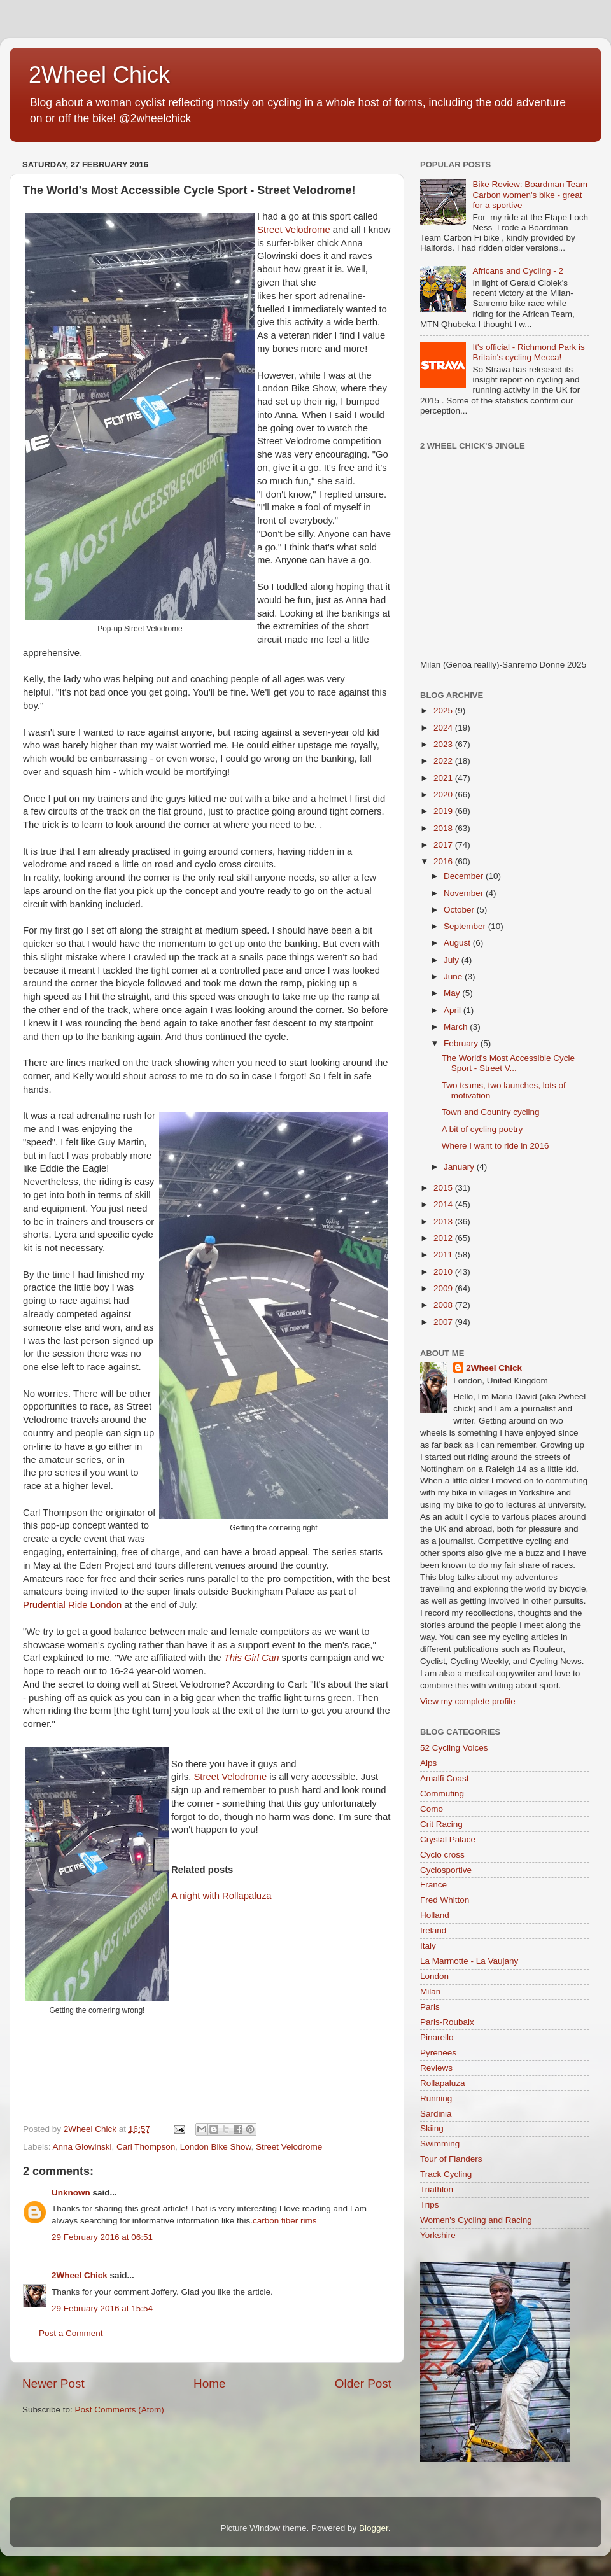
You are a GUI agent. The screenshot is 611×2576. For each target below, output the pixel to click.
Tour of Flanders (451, 2159)
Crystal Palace (447, 1839)
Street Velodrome (293, 230)
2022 (444, 761)
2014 (444, 1204)
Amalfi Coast (444, 1778)
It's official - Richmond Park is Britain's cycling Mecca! (528, 352)
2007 (444, 1322)
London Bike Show (215, 2147)
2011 (444, 1254)
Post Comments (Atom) (119, 2409)
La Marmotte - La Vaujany (469, 1961)
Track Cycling (446, 2174)
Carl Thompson (145, 2147)
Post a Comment (71, 2333)
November (465, 893)
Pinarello (437, 2037)
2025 (444, 710)
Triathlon (436, 2189)
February (462, 1043)
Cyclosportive (446, 1870)
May (453, 993)
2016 (444, 861)
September (466, 926)
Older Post (363, 2383)
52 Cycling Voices (454, 1748)
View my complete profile (468, 1701)
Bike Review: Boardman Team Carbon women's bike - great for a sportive (529, 194)
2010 (444, 1272)
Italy (428, 1945)
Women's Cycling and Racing (476, 2220)
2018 (444, 828)
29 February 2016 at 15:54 (102, 2308)
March (457, 1027)
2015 (444, 1188)
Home (209, 2383)
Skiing (432, 2128)
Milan (430, 1991)
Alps (428, 1763)
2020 (444, 794)
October (460, 909)
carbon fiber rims (285, 2220)
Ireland (433, 1930)
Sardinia (436, 2113)
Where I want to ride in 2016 (495, 1146)
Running (436, 2098)
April (453, 1010)
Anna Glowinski (82, 2147)
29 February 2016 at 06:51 (102, 2237)
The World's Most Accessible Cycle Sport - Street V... (508, 1063)
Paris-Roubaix (447, 2022)
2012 (444, 1238)
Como (431, 1809)
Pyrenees (438, 2052)
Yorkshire (438, 2235)
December (465, 876)
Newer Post (53, 2383)
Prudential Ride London (72, 1605)
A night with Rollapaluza (221, 1896)
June (454, 976)
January (460, 1167)
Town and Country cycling (491, 1112)
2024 (444, 727)
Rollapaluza (442, 2083)
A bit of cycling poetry (482, 1129)
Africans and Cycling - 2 (517, 271)
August (458, 943)
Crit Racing (441, 1824)
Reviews (436, 2068)
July (452, 960)
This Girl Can (251, 1658)
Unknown (71, 2192)
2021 (444, 778)
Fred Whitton (444, 1900)
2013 (444, 1221)
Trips (429, 2204)
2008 (444, 1305)
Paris (430, 2007)
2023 (444, 744)
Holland (434, 1915)
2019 (444, 811)
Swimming (440, 2143)
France (433, 1884)
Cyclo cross (442, 1854)
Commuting (442, 1793)
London (434, 1976)
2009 (444, 1288)
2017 (444, 845)
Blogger (373, 2528)
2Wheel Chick (99, 75)
